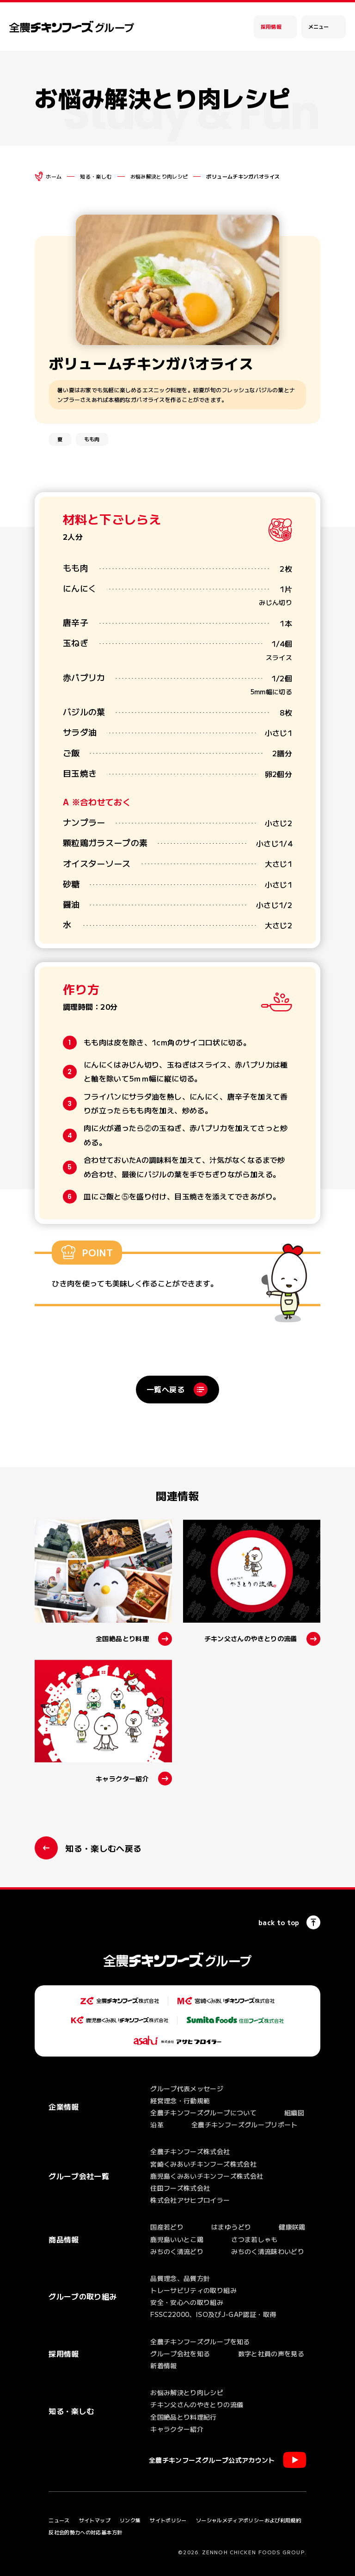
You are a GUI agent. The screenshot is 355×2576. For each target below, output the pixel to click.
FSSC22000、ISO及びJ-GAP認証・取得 (213, 2314)
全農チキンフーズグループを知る (200, 2341)
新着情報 (163, 2365)
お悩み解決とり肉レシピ (159, 176)
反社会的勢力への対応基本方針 (85, 2532)
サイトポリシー (168, 2520)
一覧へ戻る (165, 1389)
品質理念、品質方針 (180, 2278)
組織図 (294, 2112)
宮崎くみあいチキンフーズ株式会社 (203, 2163)
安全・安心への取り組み (186, 2302)
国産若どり (167, 2226)
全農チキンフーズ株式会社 (190, 2151)
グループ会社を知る (180, 2353)
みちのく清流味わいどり (267, 2251)
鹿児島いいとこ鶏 (176, 2239)
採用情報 (271, 26)
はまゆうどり (231, 2226)
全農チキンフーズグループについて (203, 2112)
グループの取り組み (82, 2296)
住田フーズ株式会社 (180, 2188)
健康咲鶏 (292, 2226)
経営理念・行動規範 (180, 2100)
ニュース (59, 2520)
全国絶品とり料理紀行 (183, 2417)
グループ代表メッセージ (186, 2088)
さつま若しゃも (254, 2239)
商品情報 (64, 2239)
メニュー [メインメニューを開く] (318, 26)
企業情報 (64, 2106)
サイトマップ (94, 2520)
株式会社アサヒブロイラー (190, 2200)
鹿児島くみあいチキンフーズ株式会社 (206, 2176)
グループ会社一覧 (79, 2176)
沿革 (157, 2124)
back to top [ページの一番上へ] (279, 1922)
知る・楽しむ (95, 176)
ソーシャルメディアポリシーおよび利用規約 (248, 2520)
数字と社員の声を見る (271, 2353)
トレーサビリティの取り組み (193, 2290)
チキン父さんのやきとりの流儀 (196, 2404)
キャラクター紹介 (176, 2429)
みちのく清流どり (176, 2251)
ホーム (53, 176)
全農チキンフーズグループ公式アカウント (212, 2460)
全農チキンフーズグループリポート (244, 2124)
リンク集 (130, 2520)
